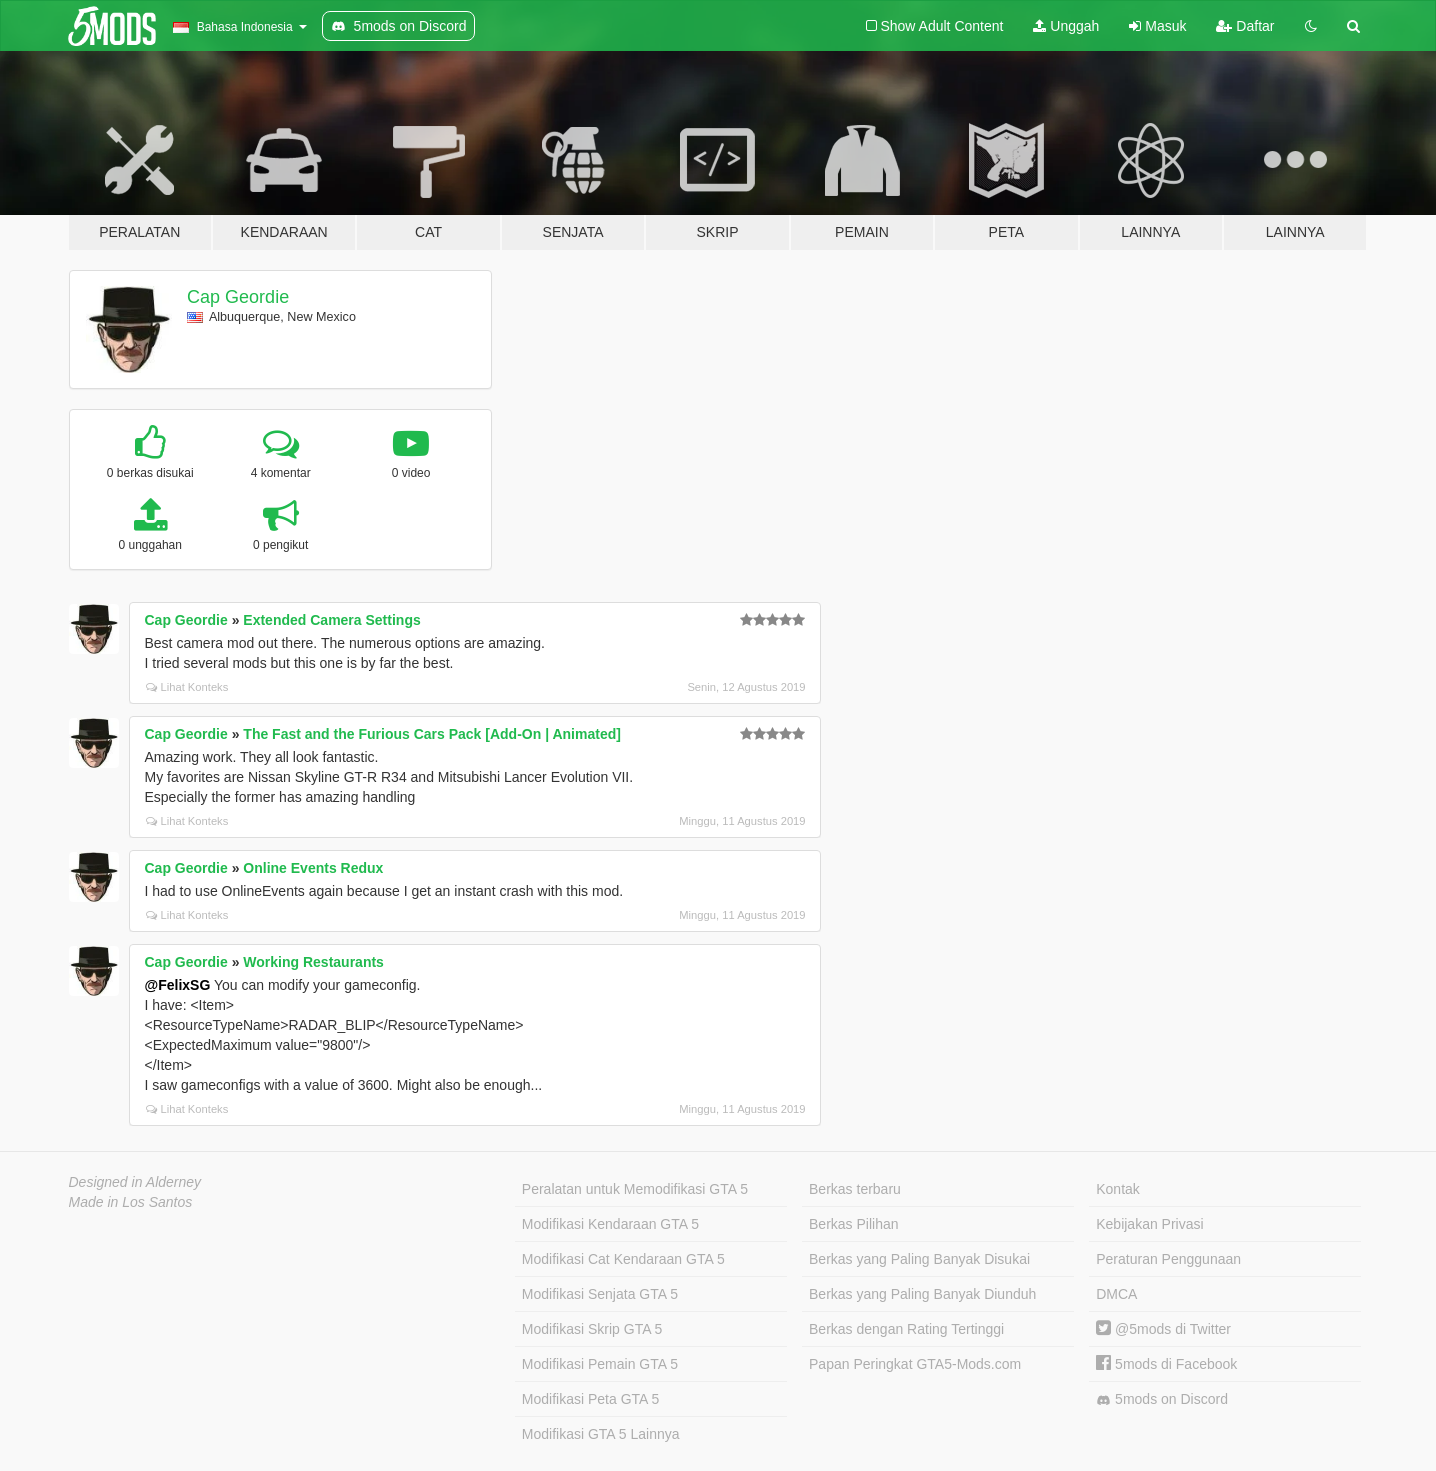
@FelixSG (178, 985)
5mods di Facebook (1166, 1364)
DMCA (1116, 1294)
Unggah (1066, 26)
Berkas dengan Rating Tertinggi (906, 1329)
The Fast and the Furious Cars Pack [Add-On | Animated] (432, 734)
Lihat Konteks (187, 687)
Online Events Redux (313, 868)
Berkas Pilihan (854, 1224)
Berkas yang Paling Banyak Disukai (919, 1259)
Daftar (1245, 26)
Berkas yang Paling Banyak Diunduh (922, 1294)
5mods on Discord (1162, 1399)
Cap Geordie (238, 297)
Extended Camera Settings (331, 620)
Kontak (1118, 1189)
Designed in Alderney (135, 1182)
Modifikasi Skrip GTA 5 (592, 1329)
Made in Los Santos (131, 1202)
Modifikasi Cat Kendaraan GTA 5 (623, 1259)
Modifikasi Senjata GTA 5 (600, 1294)
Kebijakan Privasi (1149, 1224)
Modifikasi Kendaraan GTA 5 (610, 1224)
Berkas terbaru (855, 1189)
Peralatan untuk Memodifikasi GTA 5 (635, 1189)
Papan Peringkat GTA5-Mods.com (915, 1364)
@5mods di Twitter (1163, 1329)
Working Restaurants (313, 962)
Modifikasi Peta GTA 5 (590, 1399)
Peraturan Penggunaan (1168, 1259)
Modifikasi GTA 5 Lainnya (601, 1434)
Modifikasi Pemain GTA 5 (600, 1364)
